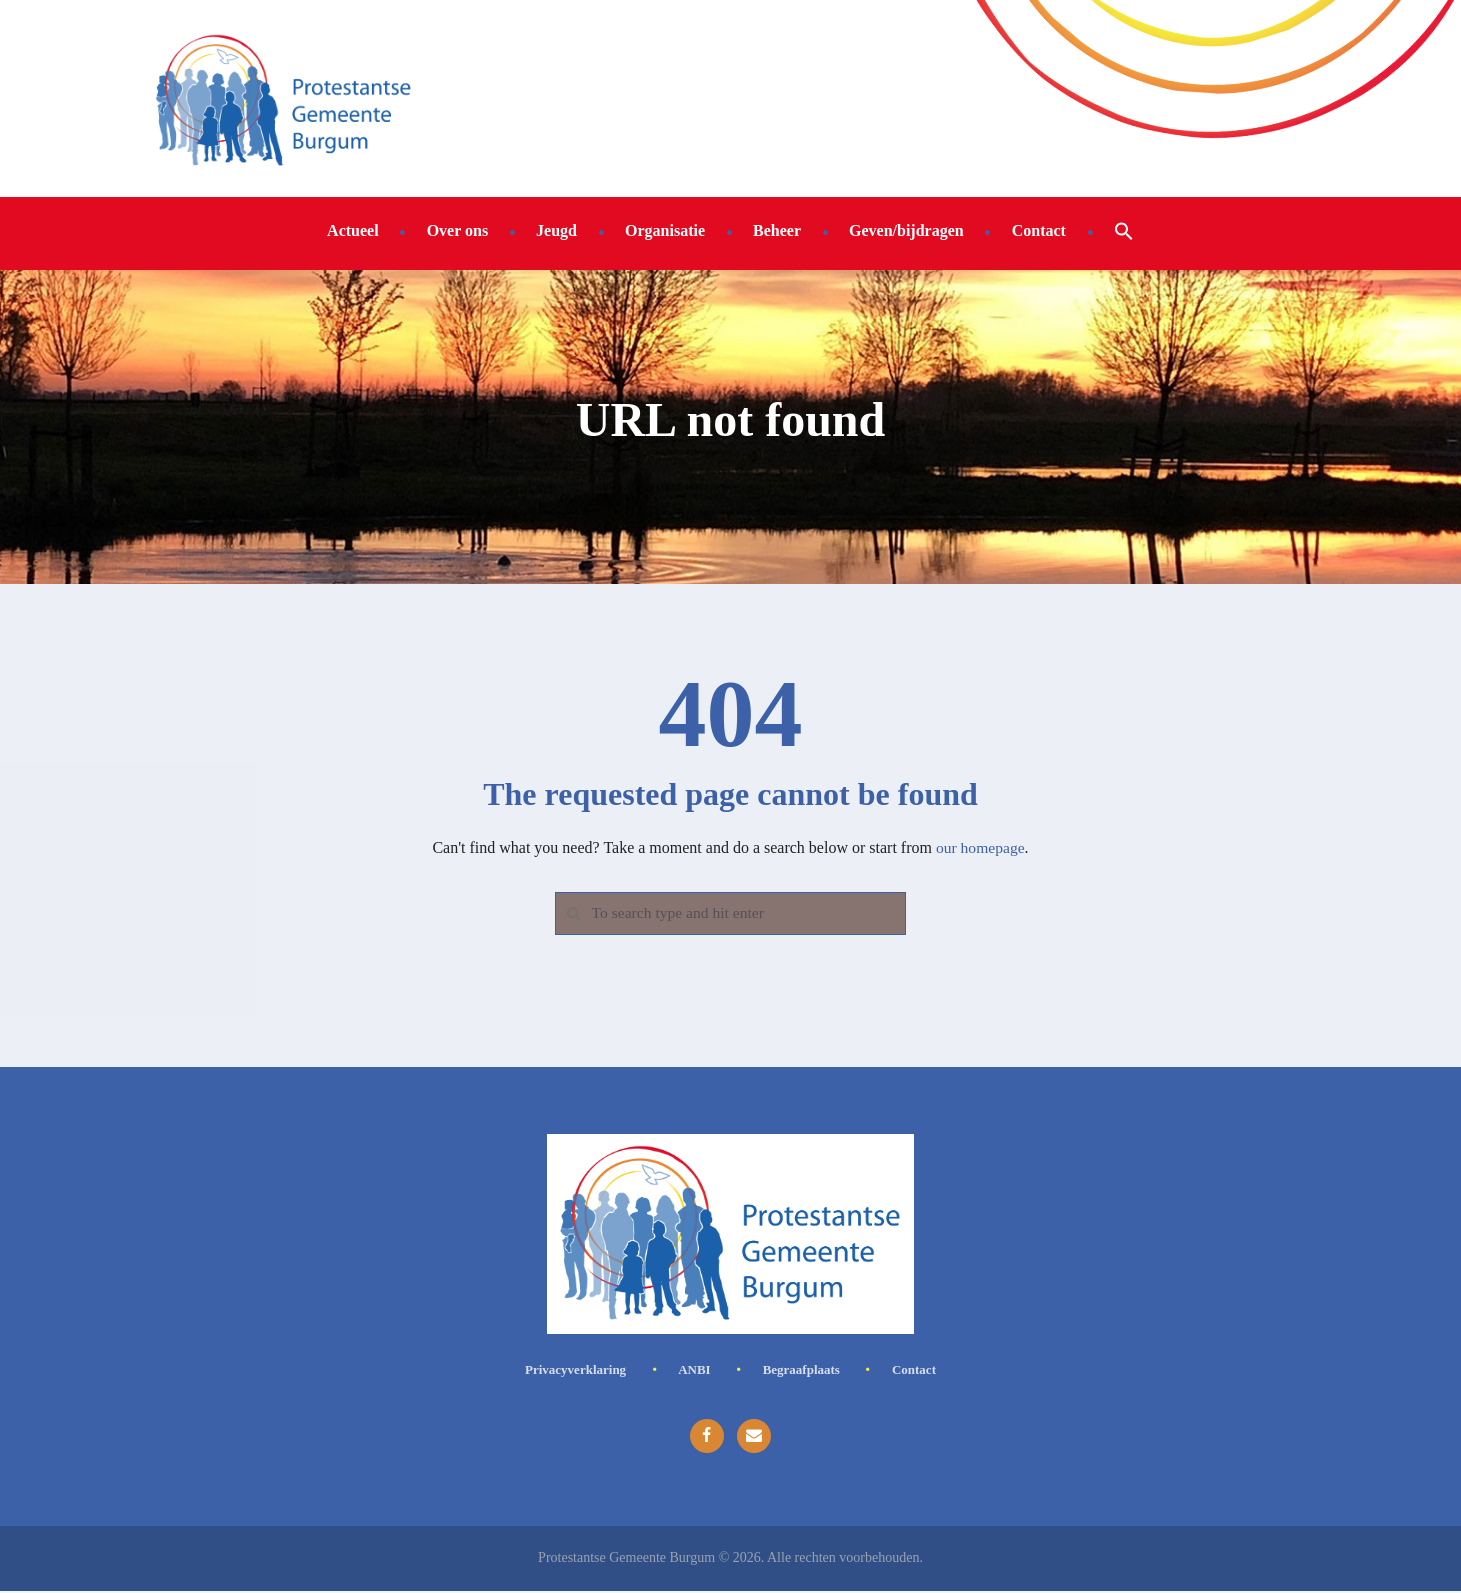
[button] (1124, 230)
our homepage (980, 847)
